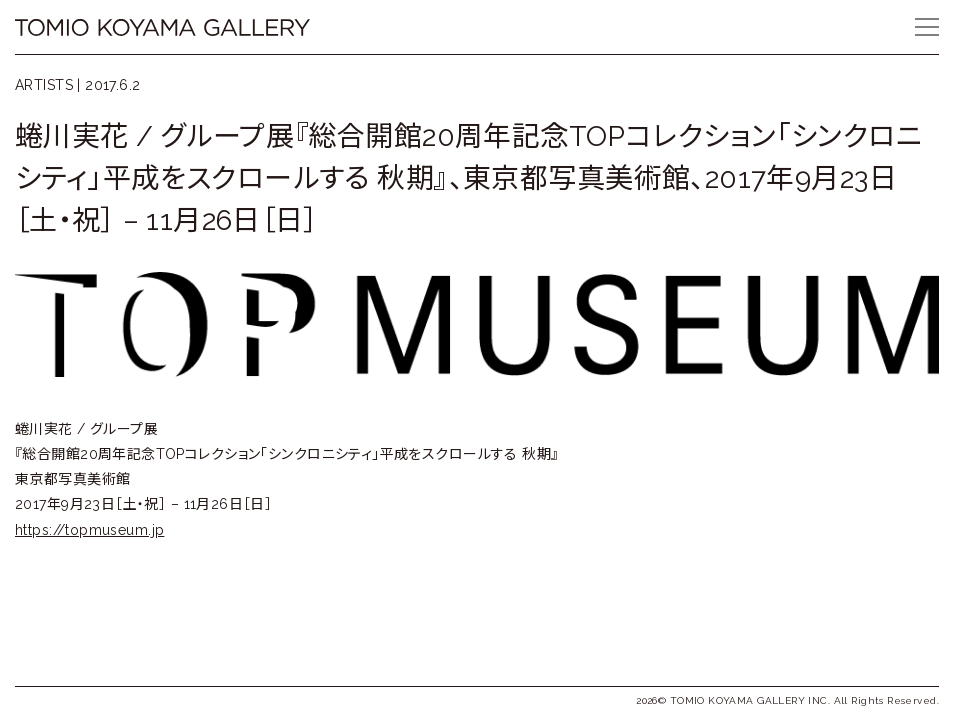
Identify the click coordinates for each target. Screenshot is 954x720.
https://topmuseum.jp (89, 530)
